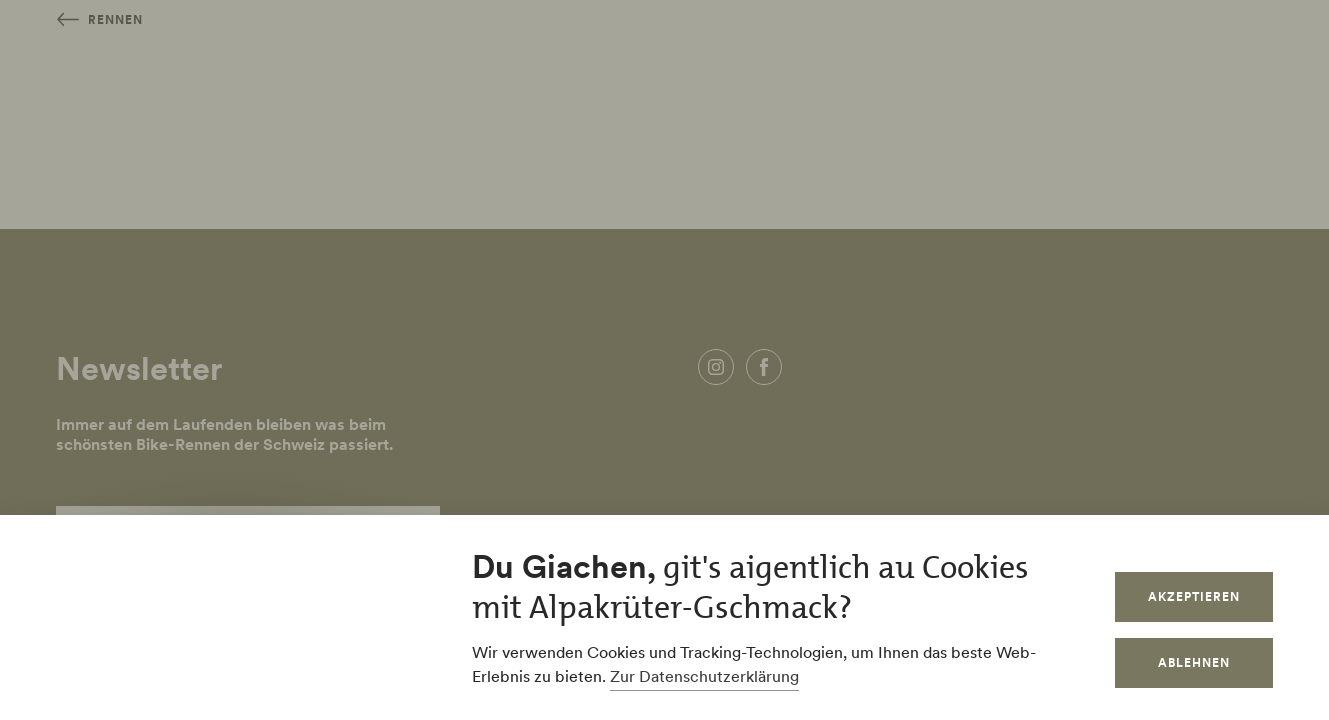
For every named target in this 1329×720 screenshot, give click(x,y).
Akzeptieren (1194, 596)
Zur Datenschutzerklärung (704, 676)
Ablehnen (1194, 662)
